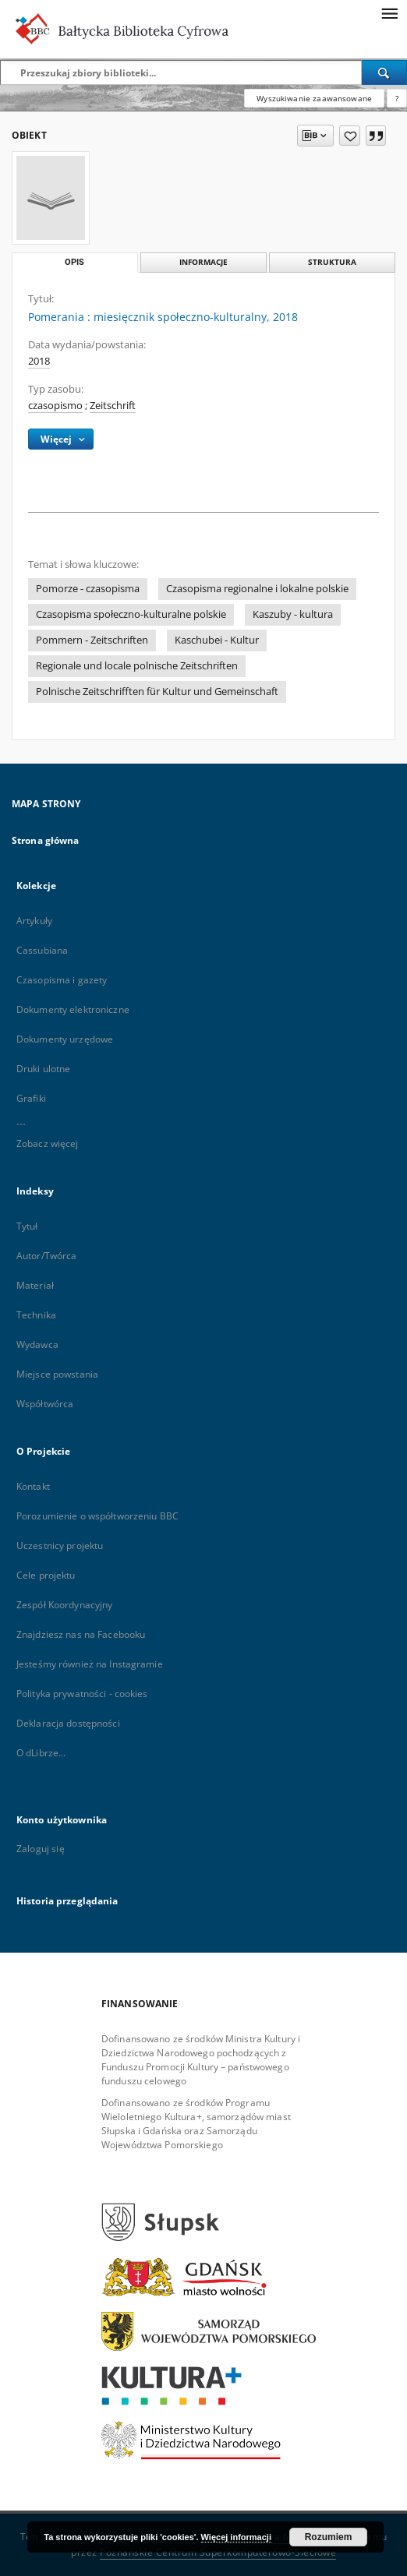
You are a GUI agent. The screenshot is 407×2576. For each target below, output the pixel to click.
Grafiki (31, 1098)
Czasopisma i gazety (61, 979)
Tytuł (27, 1226)
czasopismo (55, 405)
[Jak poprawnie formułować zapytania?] (397, 98)
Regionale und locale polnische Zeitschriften (137, 665)
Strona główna (46, 840)
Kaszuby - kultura (293, 614)
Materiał (35, 1285)
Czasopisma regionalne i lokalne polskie (257, 588)
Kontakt (33, 1486)
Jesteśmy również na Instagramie (89, 1664)
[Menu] (389, 12)
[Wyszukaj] (384, 72)
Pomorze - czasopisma (88, 588)
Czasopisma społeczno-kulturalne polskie (131, 614)
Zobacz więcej (47, 1143)
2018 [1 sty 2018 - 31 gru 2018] (39, 361)
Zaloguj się (40, 1848)
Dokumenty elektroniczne (72, 1009)
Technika (36, 1315)
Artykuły (34, 920)
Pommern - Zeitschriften (92, 640)
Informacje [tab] (203, 262)
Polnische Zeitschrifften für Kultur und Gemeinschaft (157, 691)
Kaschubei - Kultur (217, 640)
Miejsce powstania (57, 1374)
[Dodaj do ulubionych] (349, 135)
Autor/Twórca (46, 1255)
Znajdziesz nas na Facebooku (80, 1634)
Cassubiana (42, 950)
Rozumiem (328, 2537)
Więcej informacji (236, 2537)
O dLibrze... (40, 1752)
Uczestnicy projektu (59, 1545)
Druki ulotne (43, 1068)
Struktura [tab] (332, 262)
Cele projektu (46, 1575)
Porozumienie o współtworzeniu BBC (97, 1516)
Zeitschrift (113, 405)
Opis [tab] (74, 262)
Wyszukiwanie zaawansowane (314, 98)
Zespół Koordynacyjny (64, 1604)
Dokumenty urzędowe (64, 1039)
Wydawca (37, 1344)
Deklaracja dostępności (68, 1723)
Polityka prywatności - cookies (82, 1693)
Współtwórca (44, 1403)
